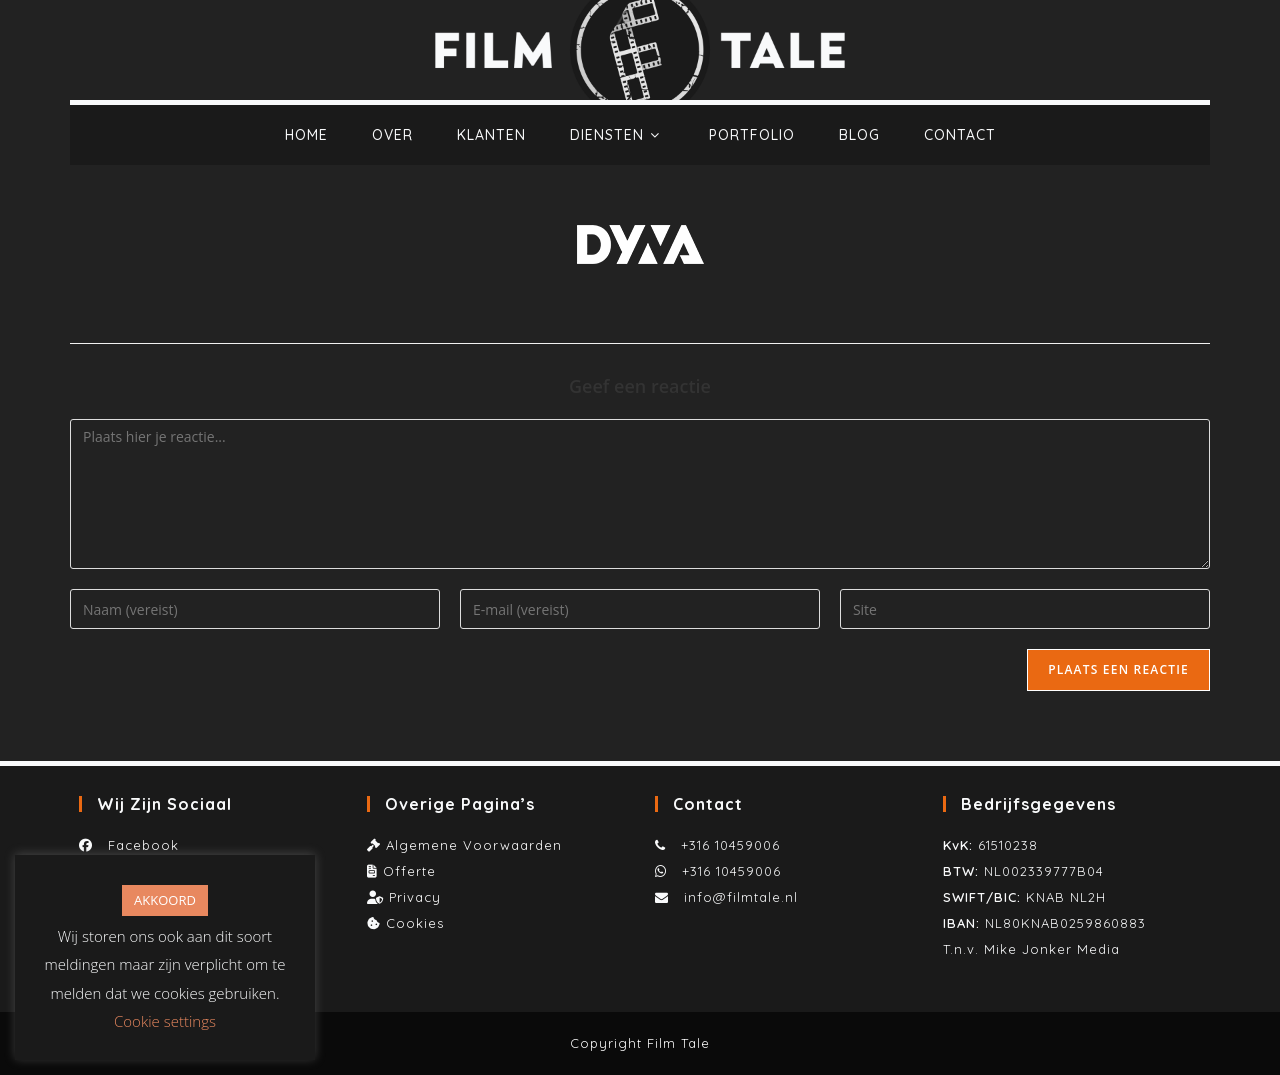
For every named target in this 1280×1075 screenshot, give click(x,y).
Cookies (415, 923)
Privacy (415, 897)
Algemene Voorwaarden (474, 845)
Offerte (409, 871)
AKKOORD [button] (165, 900)
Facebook (138, 845)
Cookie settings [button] (165, 1021)
